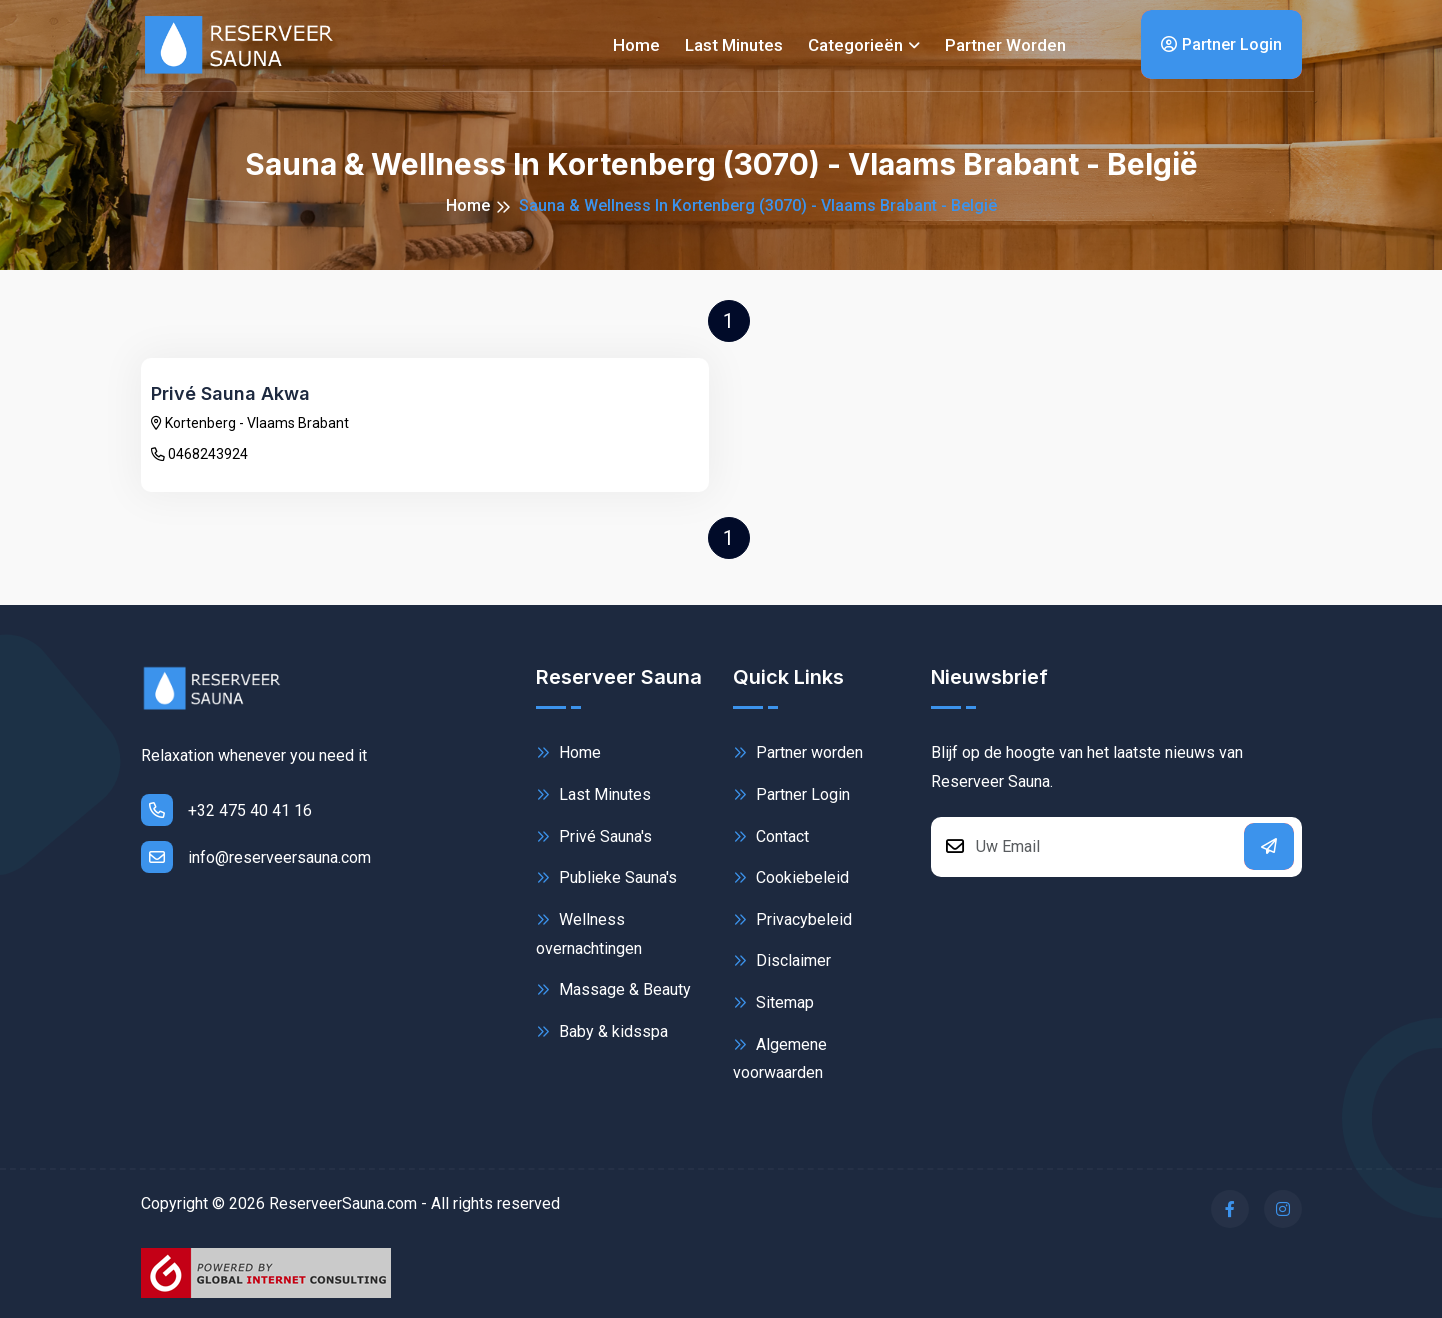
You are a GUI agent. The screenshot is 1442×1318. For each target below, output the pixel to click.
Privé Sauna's (594, 836)
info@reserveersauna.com (256, 857)
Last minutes (734, 45)
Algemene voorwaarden (780, 1057)
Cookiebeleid (791, 877)
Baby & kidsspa (602, 1031)
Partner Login (1221, 44)
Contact (771, 836)
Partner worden (1005, 45)
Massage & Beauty (613, 989)
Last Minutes (593, 794)
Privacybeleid (792, 919)
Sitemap (773, 1002)
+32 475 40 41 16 (226, 810)
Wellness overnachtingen (589, 932)
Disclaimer (782, 960)
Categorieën (855, 45)
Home (636, 45)
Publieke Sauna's (606, 877)
